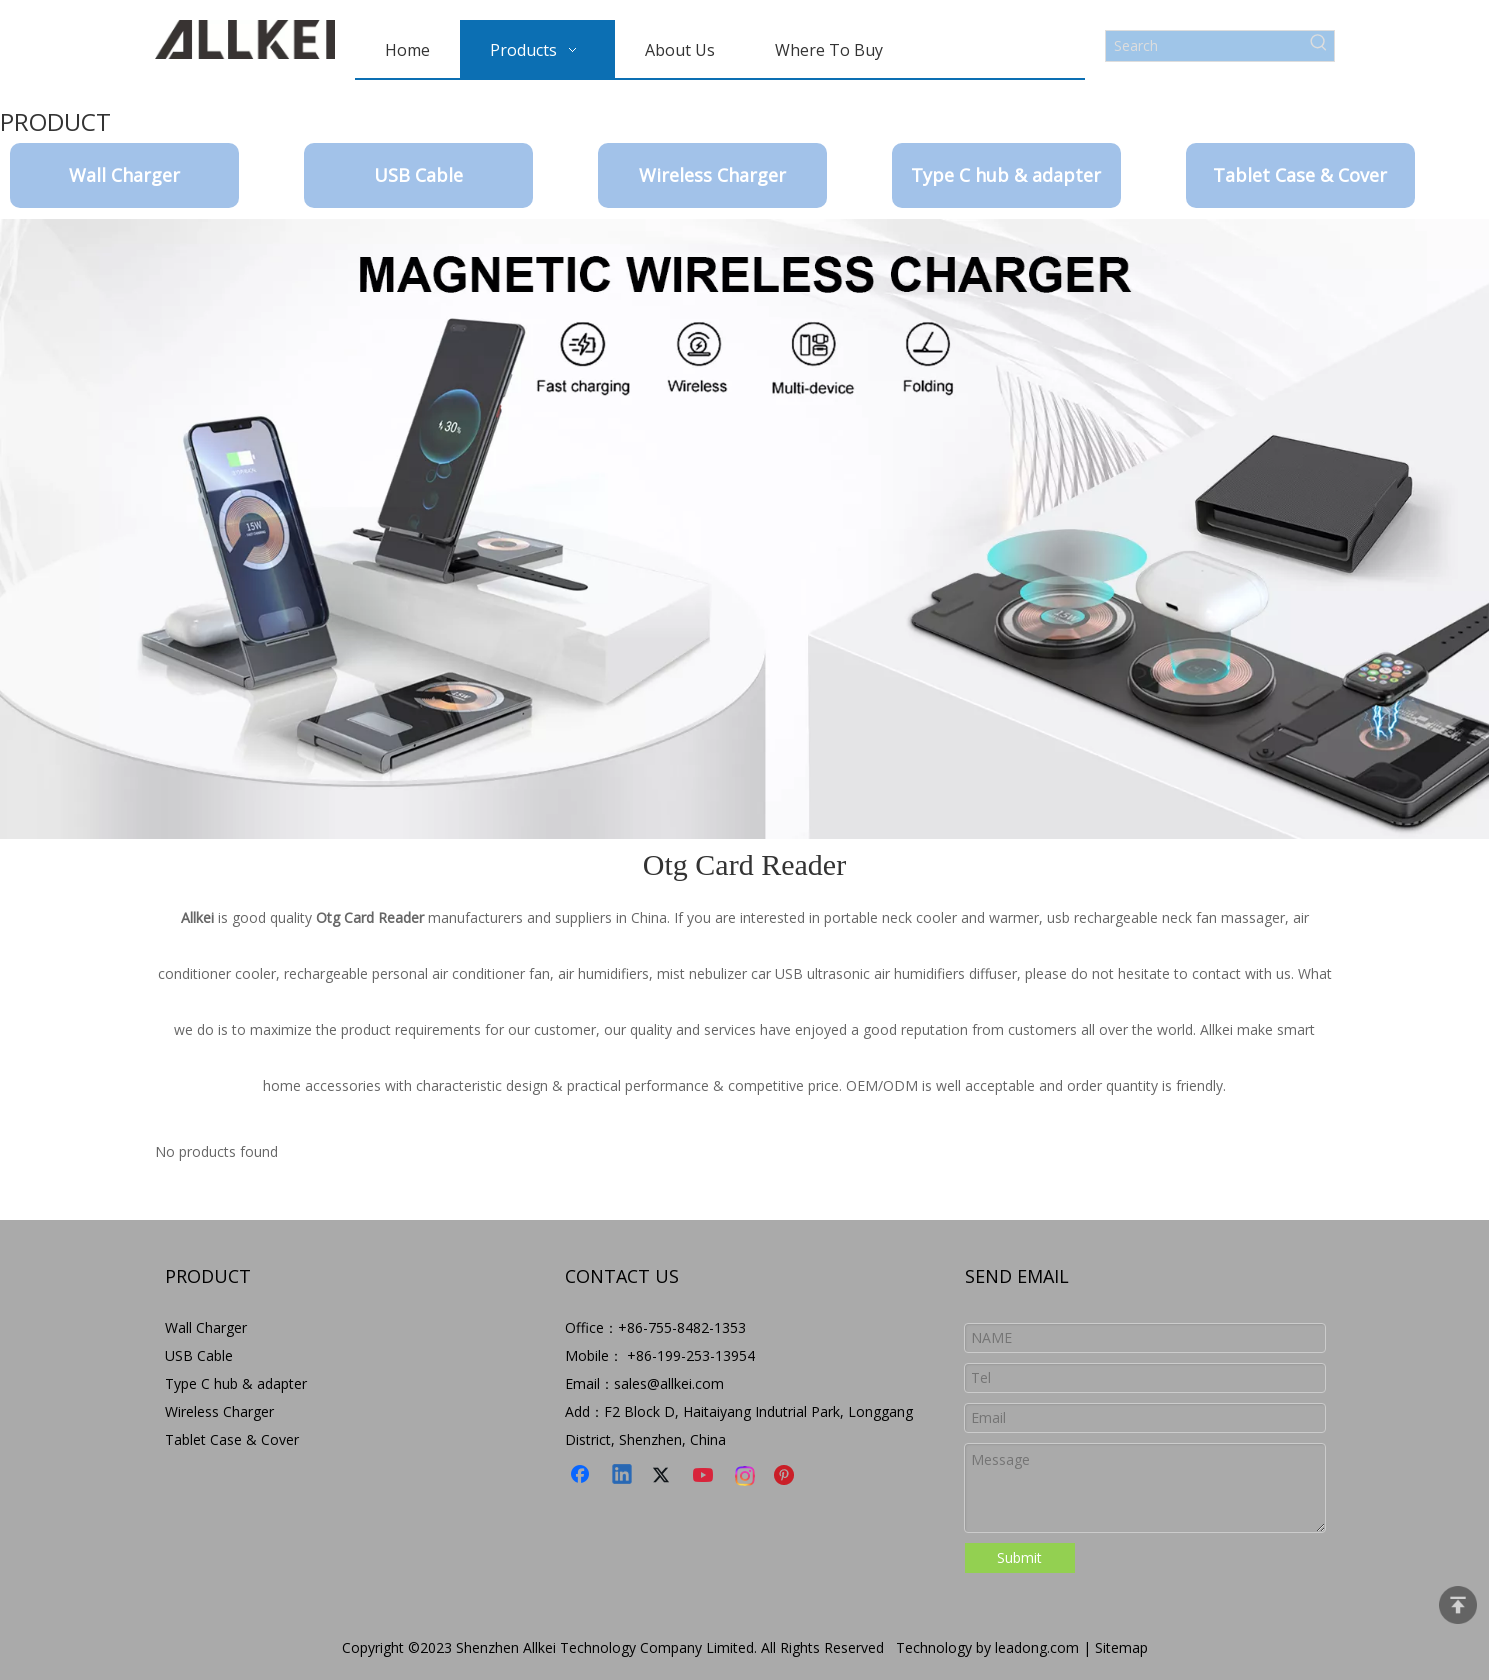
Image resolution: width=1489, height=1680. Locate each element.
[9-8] (744, 529)
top (1458, 1605)
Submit (1019, 1557)
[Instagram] (746, 1476)
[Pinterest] (787, 1476)
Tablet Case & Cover (1300, 175)
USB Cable (418, 175)
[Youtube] (705, 1476)
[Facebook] (582, 1476)
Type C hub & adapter (1006, 175)
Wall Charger (124, 175)
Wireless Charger (712, 175)
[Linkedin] (623, 1476)
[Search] (1205, 46)
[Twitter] (664, 1476)
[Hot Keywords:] (1319, 46)
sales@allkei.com (669, 1383)
